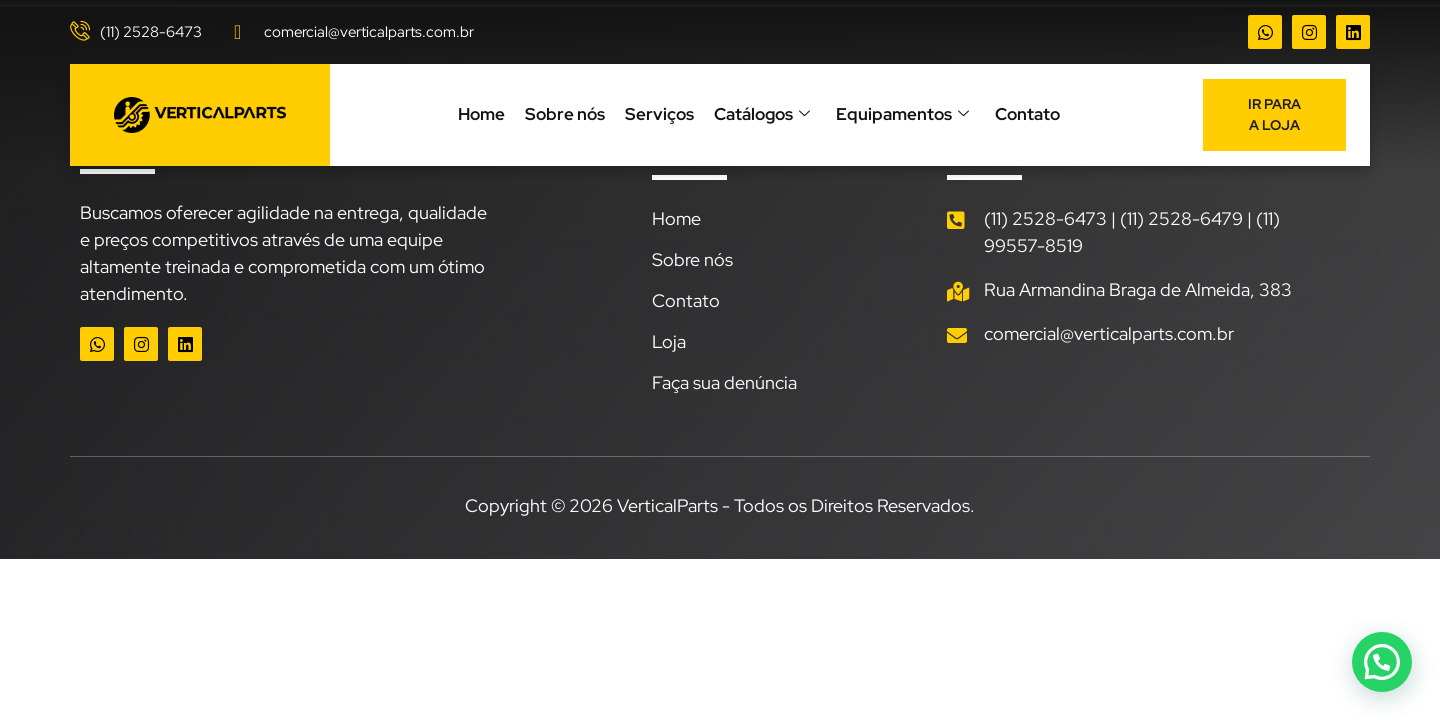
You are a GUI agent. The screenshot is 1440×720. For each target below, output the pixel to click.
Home (481, 114)
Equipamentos (902, 115)
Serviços (659, 114)
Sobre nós (565, 114)
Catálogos (762, 115)
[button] (1381, 660)
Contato (1027, 114)
